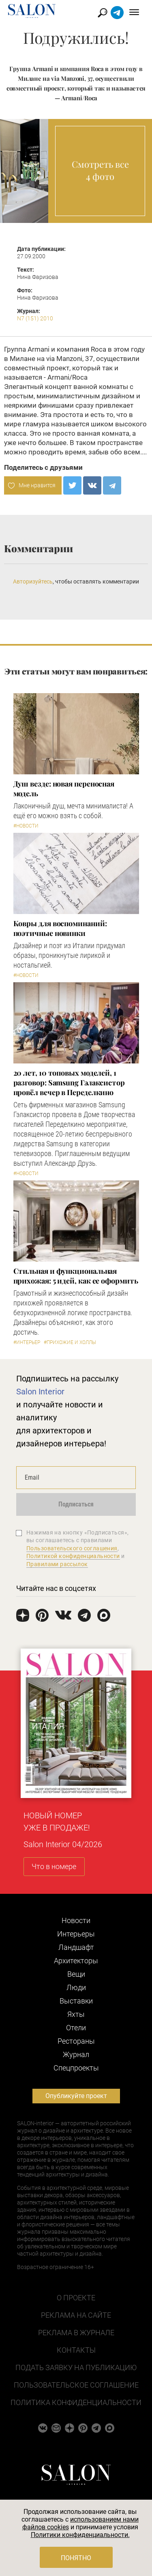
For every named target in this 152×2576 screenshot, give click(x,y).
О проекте (76, 2297)
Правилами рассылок (57, 1564)
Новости (76, 1920)
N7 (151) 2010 (35, 318)
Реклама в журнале (76, 2332)
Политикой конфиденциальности (73, 1556)
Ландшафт (76, 1947)
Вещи (76, 1974)
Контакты (76, 2350)
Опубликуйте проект (76, 2096)
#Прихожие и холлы (70, 1342)
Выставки (76, 2001)
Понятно (76, 2558)
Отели (76, 2027)
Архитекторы (76, 1960)
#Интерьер (26, 1342)
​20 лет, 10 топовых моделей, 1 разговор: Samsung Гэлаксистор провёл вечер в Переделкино (69, 1082)
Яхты (76, 2014)
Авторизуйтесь (33, 581)
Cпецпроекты (76, 2068)
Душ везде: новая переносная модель (64, 788)
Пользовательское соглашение (76, 2385)
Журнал (76, 2054)
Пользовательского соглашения (72, 1548)
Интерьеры (76, 1934)
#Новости (26, 825)
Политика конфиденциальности (76, 2402)
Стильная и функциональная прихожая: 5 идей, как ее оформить (75, 1276)
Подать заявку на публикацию (76, 2367)
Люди (76, 1987)
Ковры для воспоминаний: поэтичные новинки (60, 928)
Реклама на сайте (76, 2315)
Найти (102, 12)
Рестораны (76, 2041)
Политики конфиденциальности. (80, 2535)
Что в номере (54, 1866)
